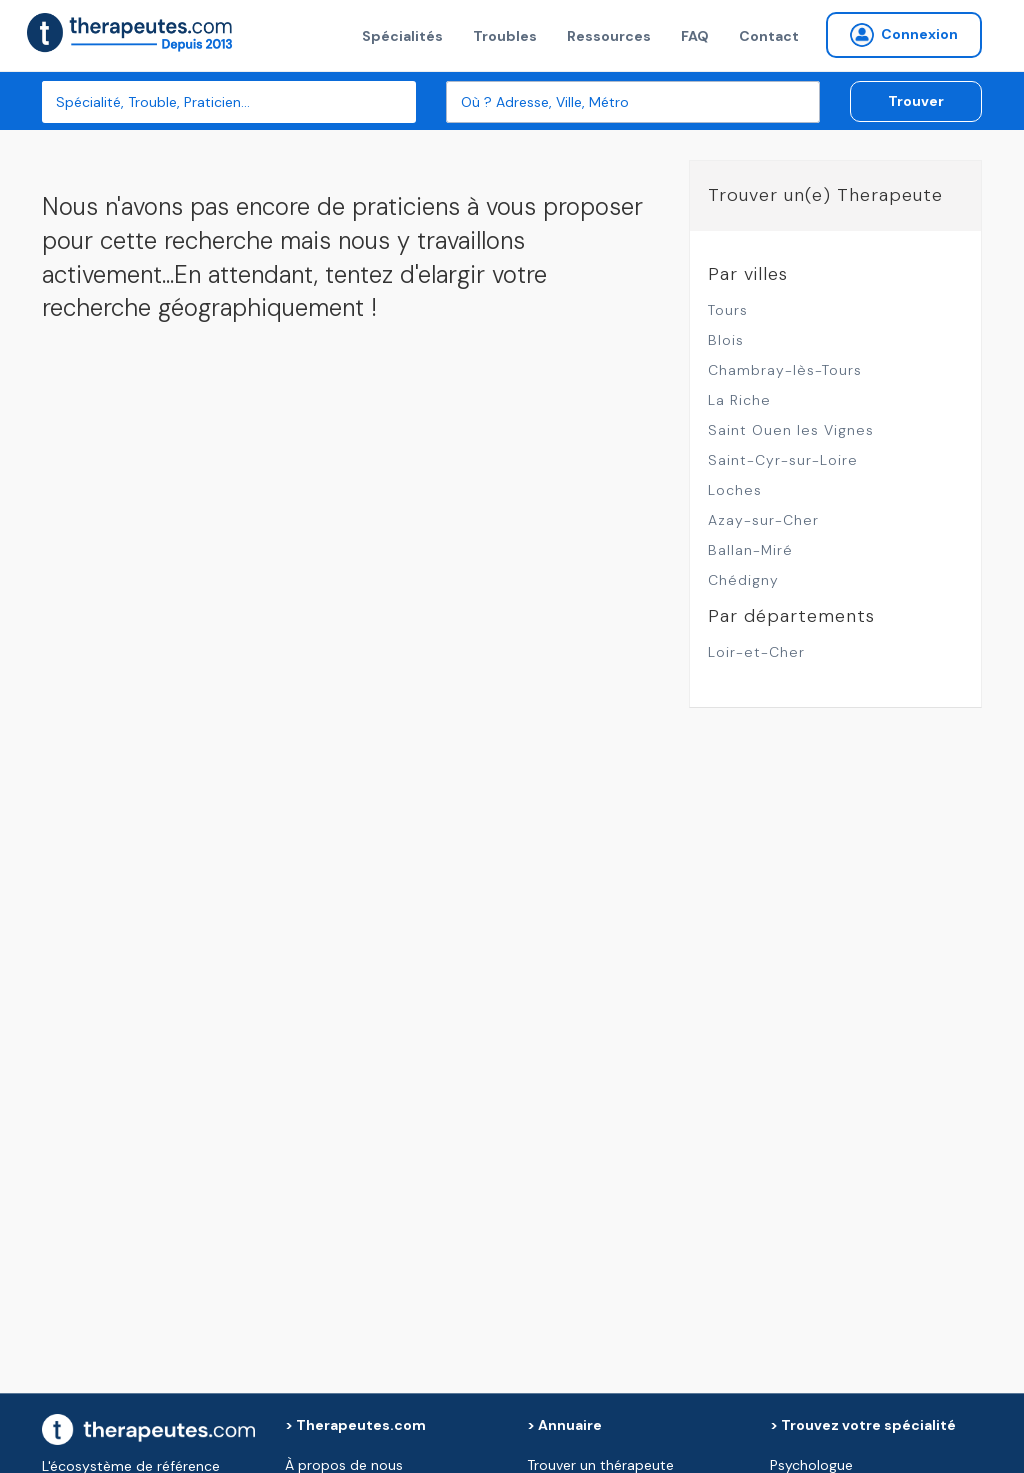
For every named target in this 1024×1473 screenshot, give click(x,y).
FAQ (695, 36)
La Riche (739, 400)
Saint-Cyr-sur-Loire (783, 460)
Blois (726, 340)
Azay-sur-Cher (763, 520)
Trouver (916, 101)
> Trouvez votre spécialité (863, 1425)
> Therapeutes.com (355, 1425)
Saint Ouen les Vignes (791, 430)
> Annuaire (564, 1425)
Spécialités (402, 36)
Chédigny (743, 580)
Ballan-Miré (750, 550)
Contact (769, 36)
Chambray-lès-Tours (785, 370)
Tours (728, 310)
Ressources (609, 36)
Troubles (505, 36)
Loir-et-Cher (756, 652)
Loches (735, 490)
